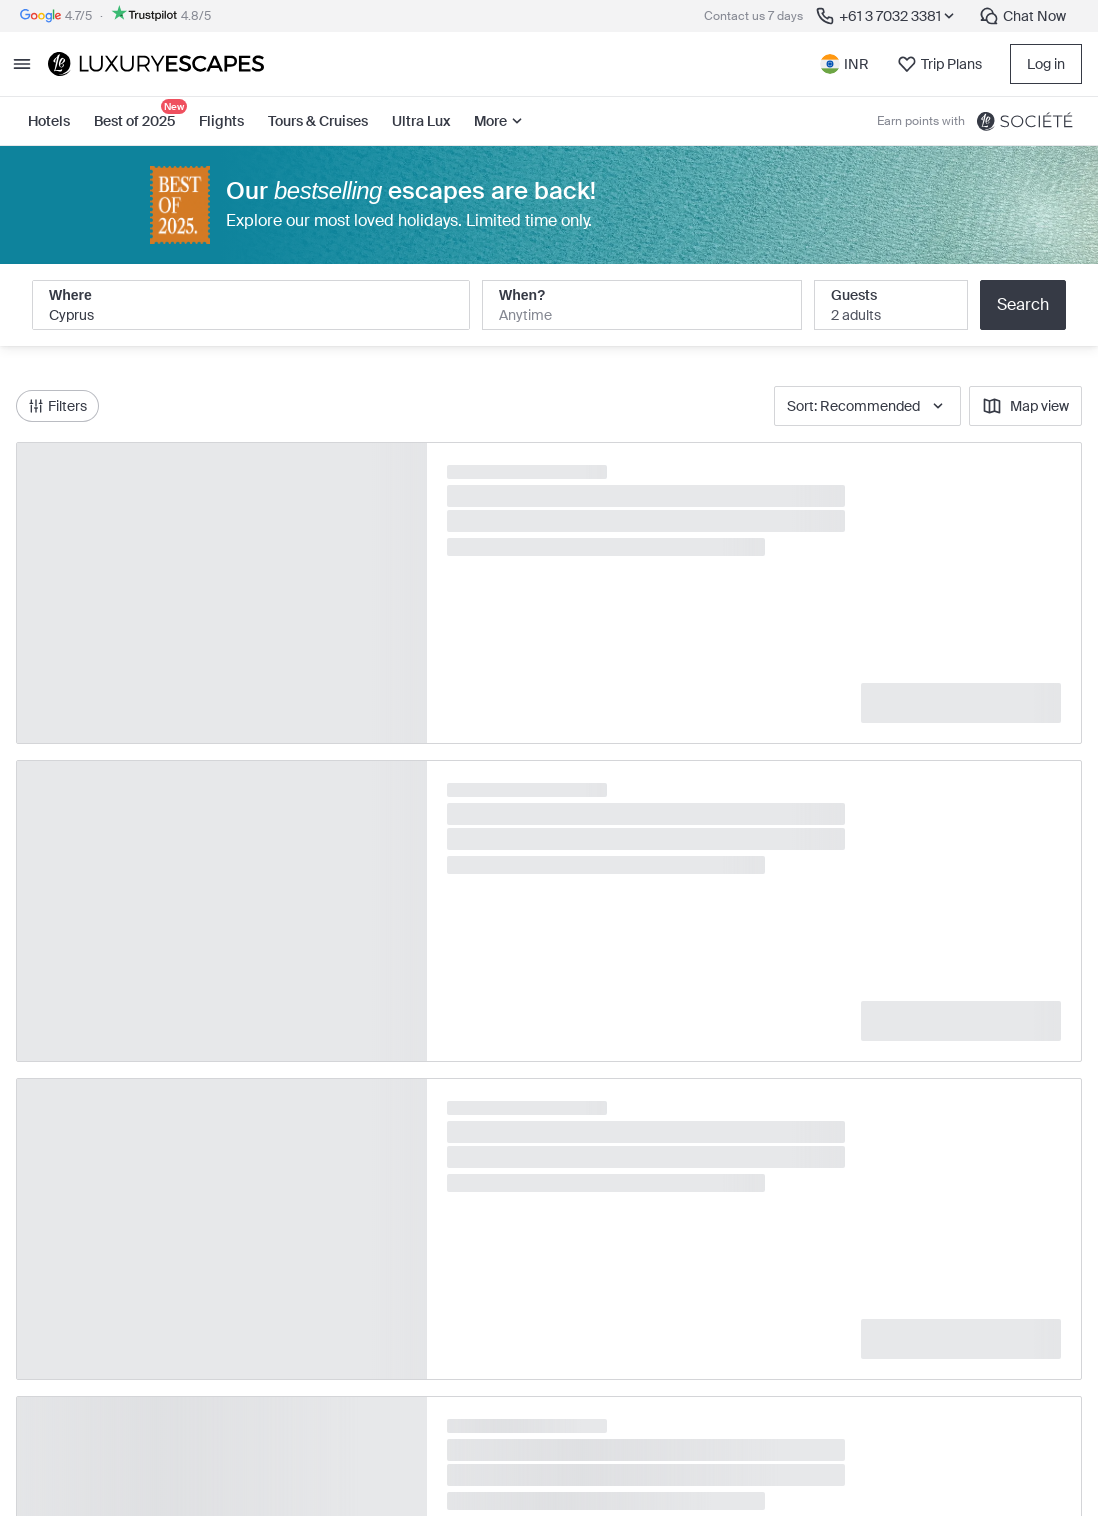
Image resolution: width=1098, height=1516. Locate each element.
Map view (1025, 406)
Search (1023, 304)
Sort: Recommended (867, 406)
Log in (1046, 64)
